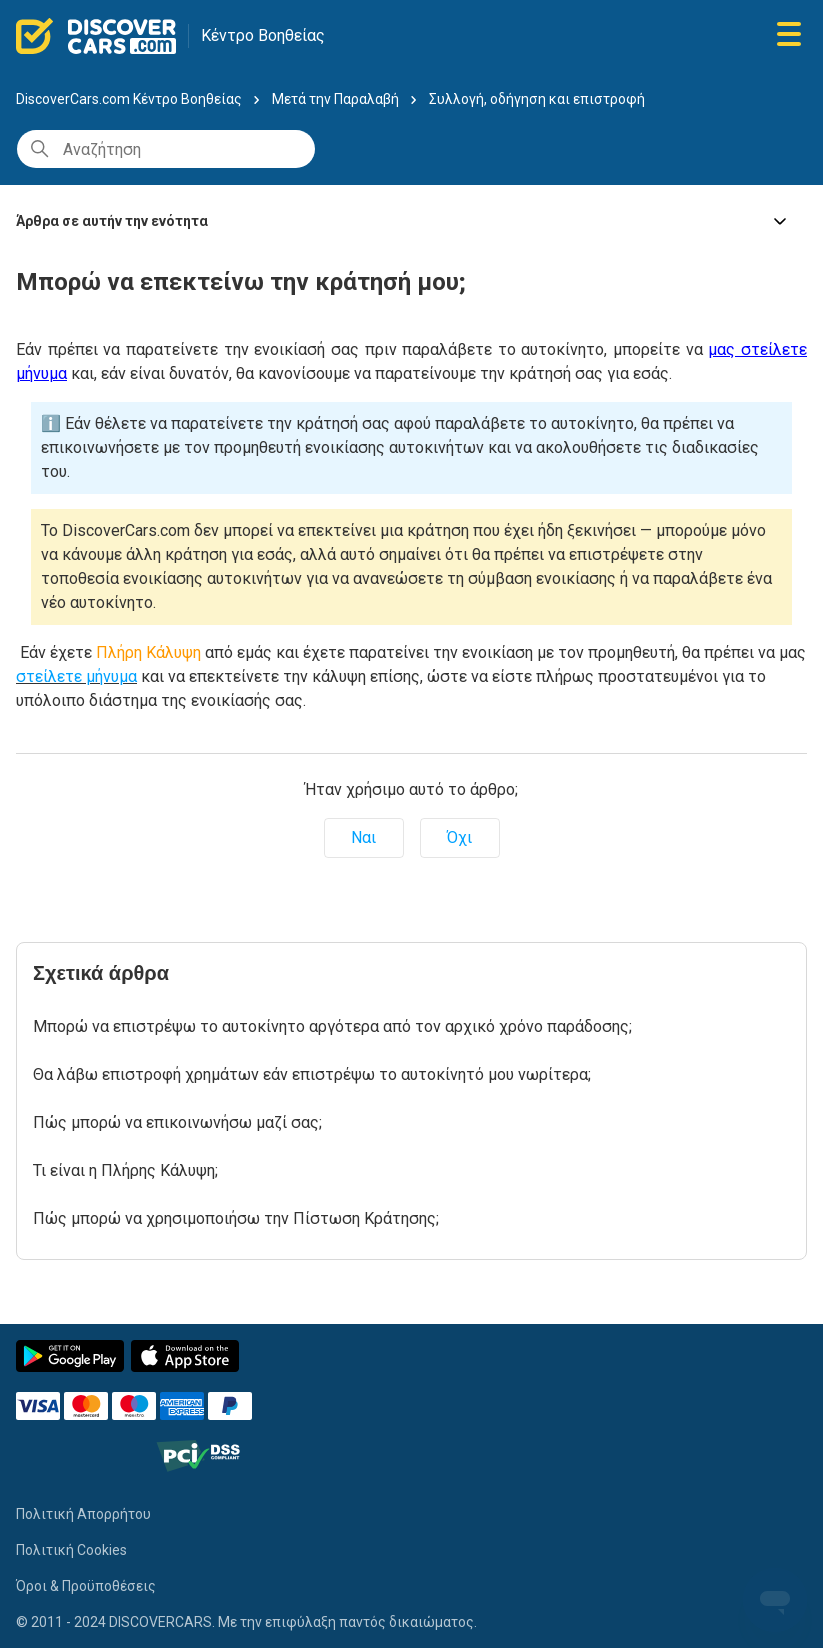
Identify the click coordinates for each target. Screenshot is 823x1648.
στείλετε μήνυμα (76, 676)
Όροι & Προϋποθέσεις (86, 1586)
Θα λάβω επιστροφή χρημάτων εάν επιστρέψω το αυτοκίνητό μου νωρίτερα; (312, 1074)
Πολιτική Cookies (71, 1550)
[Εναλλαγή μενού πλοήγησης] (789, 35)
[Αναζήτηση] (166, 149)
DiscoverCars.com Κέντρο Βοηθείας (129, 99)
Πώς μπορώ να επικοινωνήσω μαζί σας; (177, 1122)
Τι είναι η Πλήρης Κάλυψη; (125, 1170)
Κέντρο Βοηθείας (263, 35)
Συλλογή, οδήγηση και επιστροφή (537, 99)
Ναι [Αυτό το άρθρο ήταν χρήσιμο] (363, 837)
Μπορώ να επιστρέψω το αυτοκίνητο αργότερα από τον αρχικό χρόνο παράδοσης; (332, 1026)
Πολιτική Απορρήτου (83, 1514)
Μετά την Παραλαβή (335, 99)
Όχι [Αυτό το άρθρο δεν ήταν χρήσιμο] (459, 837)
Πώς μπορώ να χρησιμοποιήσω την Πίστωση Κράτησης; (236, 1218)
